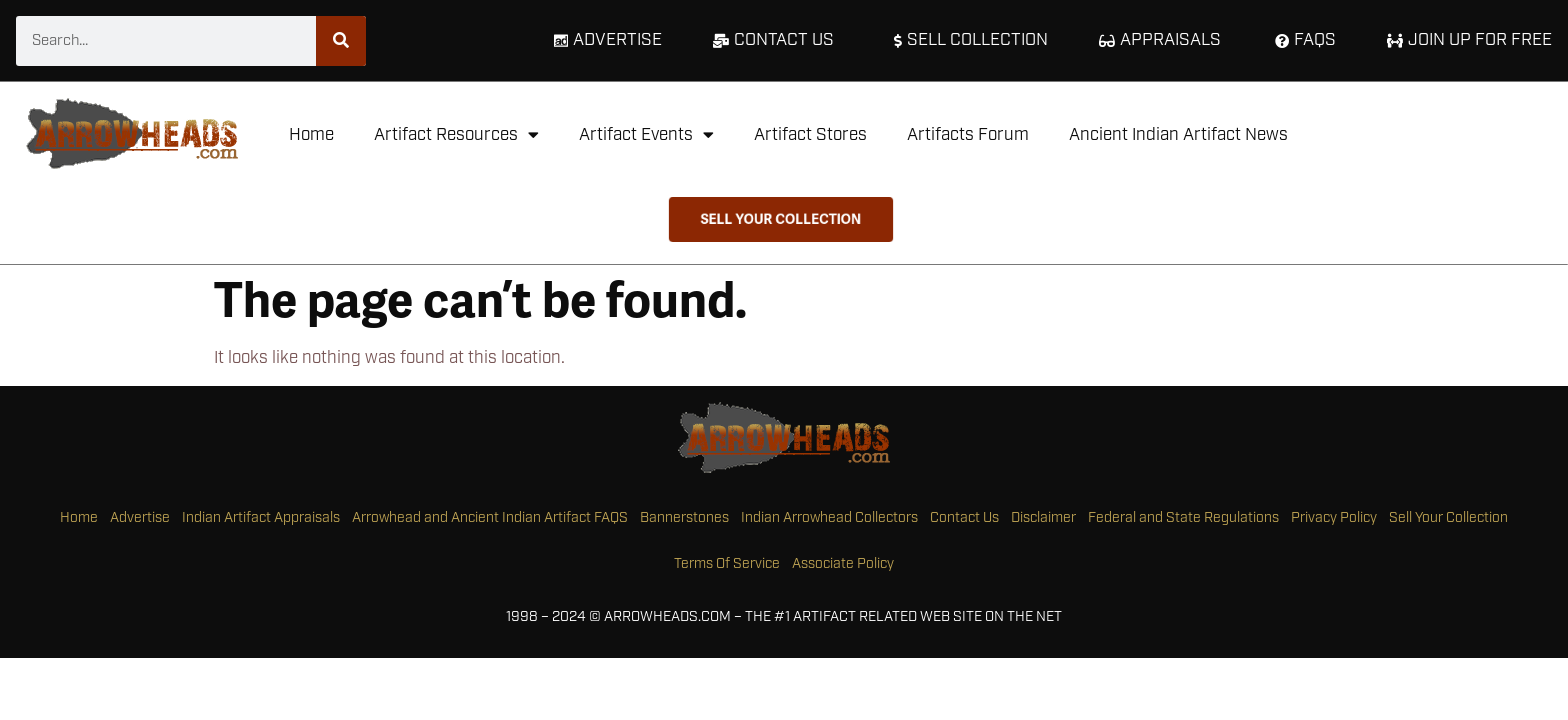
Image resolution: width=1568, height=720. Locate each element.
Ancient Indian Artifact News (1178, 135)
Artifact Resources (456, 134)
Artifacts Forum (968, 135)
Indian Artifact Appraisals (261, 518)
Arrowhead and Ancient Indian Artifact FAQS (490, 518)
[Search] (341, 41)
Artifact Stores (810, 135)
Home (311, 135)
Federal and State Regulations (1183, 518)
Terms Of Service (727, 564)
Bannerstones (684, 518)
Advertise (140, 518)
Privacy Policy (1334, 518)
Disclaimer (1043, 518)
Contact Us (964, 518)
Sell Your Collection (1448, 518)
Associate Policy (843, 564)
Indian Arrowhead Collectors (829, 518)
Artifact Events (646, 134)
